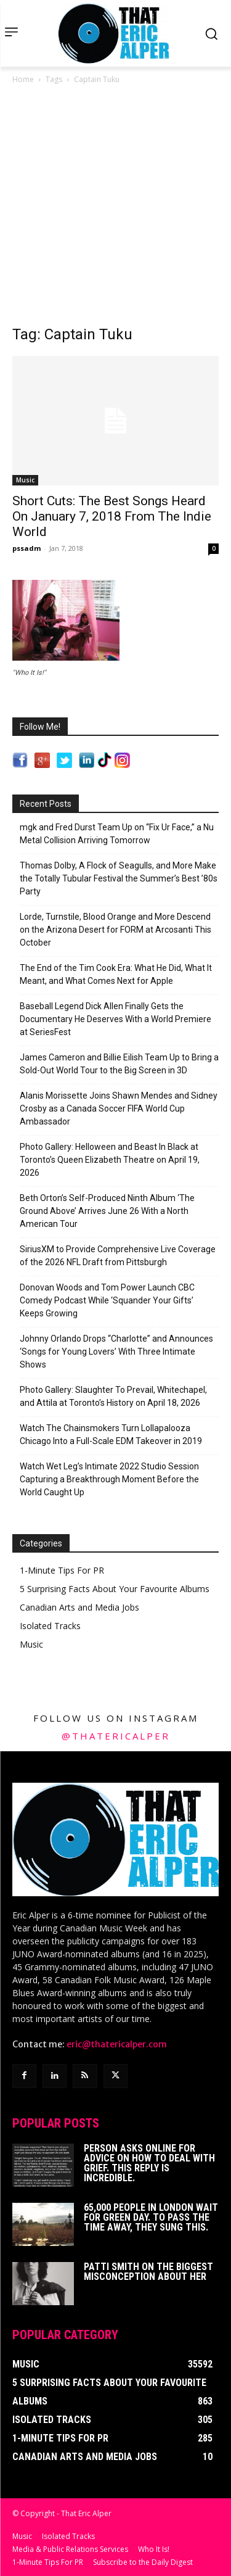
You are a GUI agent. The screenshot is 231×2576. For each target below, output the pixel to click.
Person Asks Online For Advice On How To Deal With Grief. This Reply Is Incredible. (149, 2163)
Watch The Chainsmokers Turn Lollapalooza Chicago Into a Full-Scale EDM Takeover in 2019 (111, 1434)
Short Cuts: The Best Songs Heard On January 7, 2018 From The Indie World (111, 516)
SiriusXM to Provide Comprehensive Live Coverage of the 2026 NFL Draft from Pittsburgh (118, 1255)
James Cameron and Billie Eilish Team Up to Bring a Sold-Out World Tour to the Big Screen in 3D (119, 1063)
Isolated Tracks (50, 1626)
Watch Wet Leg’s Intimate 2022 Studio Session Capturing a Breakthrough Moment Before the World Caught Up (109, 1479)
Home (23, 79)
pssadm (26, 548)
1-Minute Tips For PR (62, 1570)
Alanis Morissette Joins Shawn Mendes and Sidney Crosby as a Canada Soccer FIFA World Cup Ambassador (118, 1108)
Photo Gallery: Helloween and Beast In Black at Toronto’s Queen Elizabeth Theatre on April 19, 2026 (110, 1160)
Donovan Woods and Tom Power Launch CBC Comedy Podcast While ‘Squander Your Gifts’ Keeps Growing (107, 1300)
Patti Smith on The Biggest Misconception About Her (148, 2271)
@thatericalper (116, 1736)
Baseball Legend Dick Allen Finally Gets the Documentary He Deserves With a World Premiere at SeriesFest (115, 1019)
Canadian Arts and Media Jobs (79, 1607)
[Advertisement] (115, 208)
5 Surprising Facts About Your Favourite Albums (114, 1589)
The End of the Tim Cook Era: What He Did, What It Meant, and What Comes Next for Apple (116, 974)
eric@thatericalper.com (117, 2044)
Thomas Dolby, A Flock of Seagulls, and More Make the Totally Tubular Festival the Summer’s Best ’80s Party (118, 878)
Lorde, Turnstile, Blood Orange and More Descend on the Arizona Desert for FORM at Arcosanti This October (115, 929)
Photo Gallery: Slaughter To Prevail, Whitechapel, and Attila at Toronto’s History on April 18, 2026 (113, 1396)
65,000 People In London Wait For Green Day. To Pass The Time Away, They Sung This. (151, 2217)
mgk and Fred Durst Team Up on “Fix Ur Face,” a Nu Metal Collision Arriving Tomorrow (117, 833)
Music (25, 480)
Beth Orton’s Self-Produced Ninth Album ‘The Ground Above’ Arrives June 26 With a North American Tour (107, 1211)
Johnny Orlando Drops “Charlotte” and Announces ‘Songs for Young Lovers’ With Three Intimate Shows (116, 1351)
